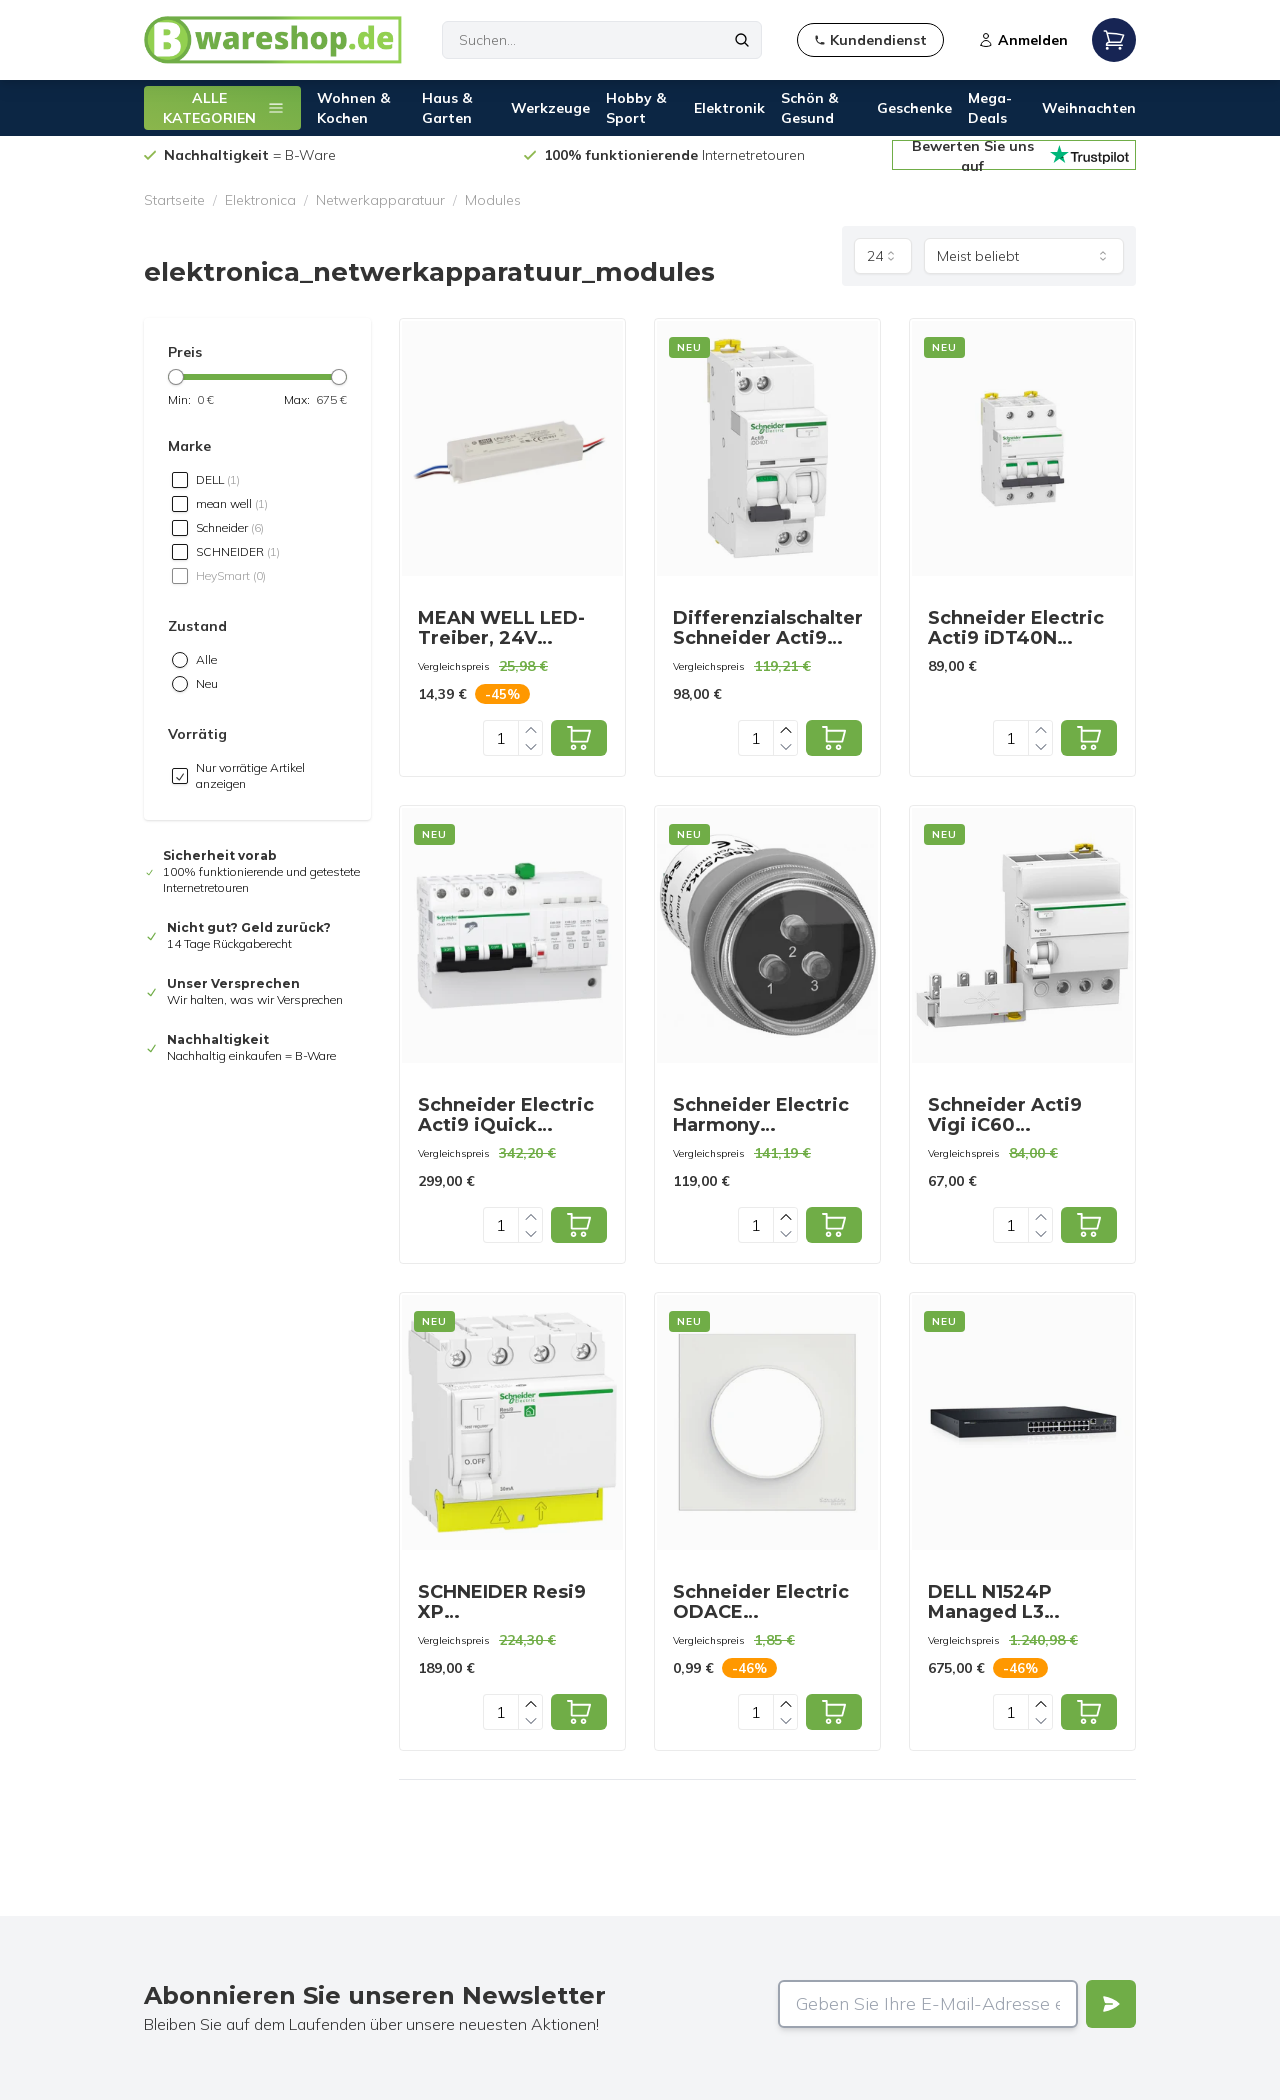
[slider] (176, 377)
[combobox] (883, 256)
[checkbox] (180, 480)
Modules (493, 200)
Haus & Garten (447, 108)
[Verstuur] (1111, 2004)
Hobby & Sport (636, 108)
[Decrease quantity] (531, 746)
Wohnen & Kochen (353, 108)
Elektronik (729, 108)
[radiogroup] (257, 672)
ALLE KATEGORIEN (224, 108)
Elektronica (260, 200)
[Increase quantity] (531, 729)
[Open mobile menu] (1114, 40)
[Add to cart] (579, 738)
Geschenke (914, 108)
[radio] (180, 660)
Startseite (174, 200)
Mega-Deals (990, 108)
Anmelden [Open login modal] (1023, 40)
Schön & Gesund (809, 108)
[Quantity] (501, 738)
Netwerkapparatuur (380, 200)
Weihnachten (1089, 108)
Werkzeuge (550, 108)
